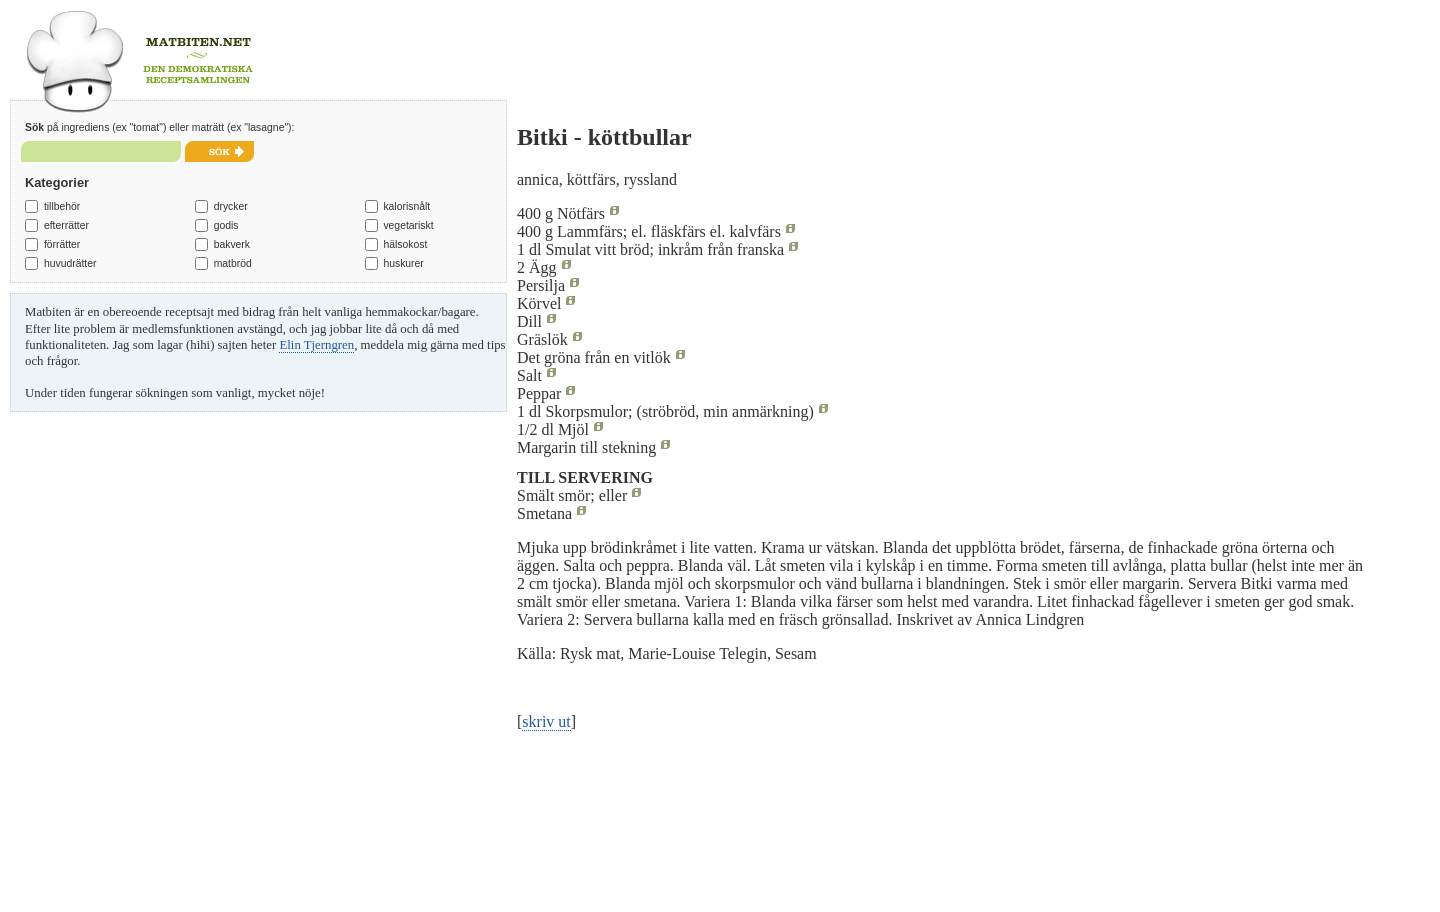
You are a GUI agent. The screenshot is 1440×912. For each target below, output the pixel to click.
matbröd (233, 263)
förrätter (62, 244)
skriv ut (546, 721)
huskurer (403, 263)
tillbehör (62, 206)
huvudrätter (70, 263)
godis (226, 225)
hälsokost (405, 244)
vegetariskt (408, 225)
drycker (231, 206)
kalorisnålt (406, 206)
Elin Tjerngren (316, 345)
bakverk (232, 244)
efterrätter (66, 225)
